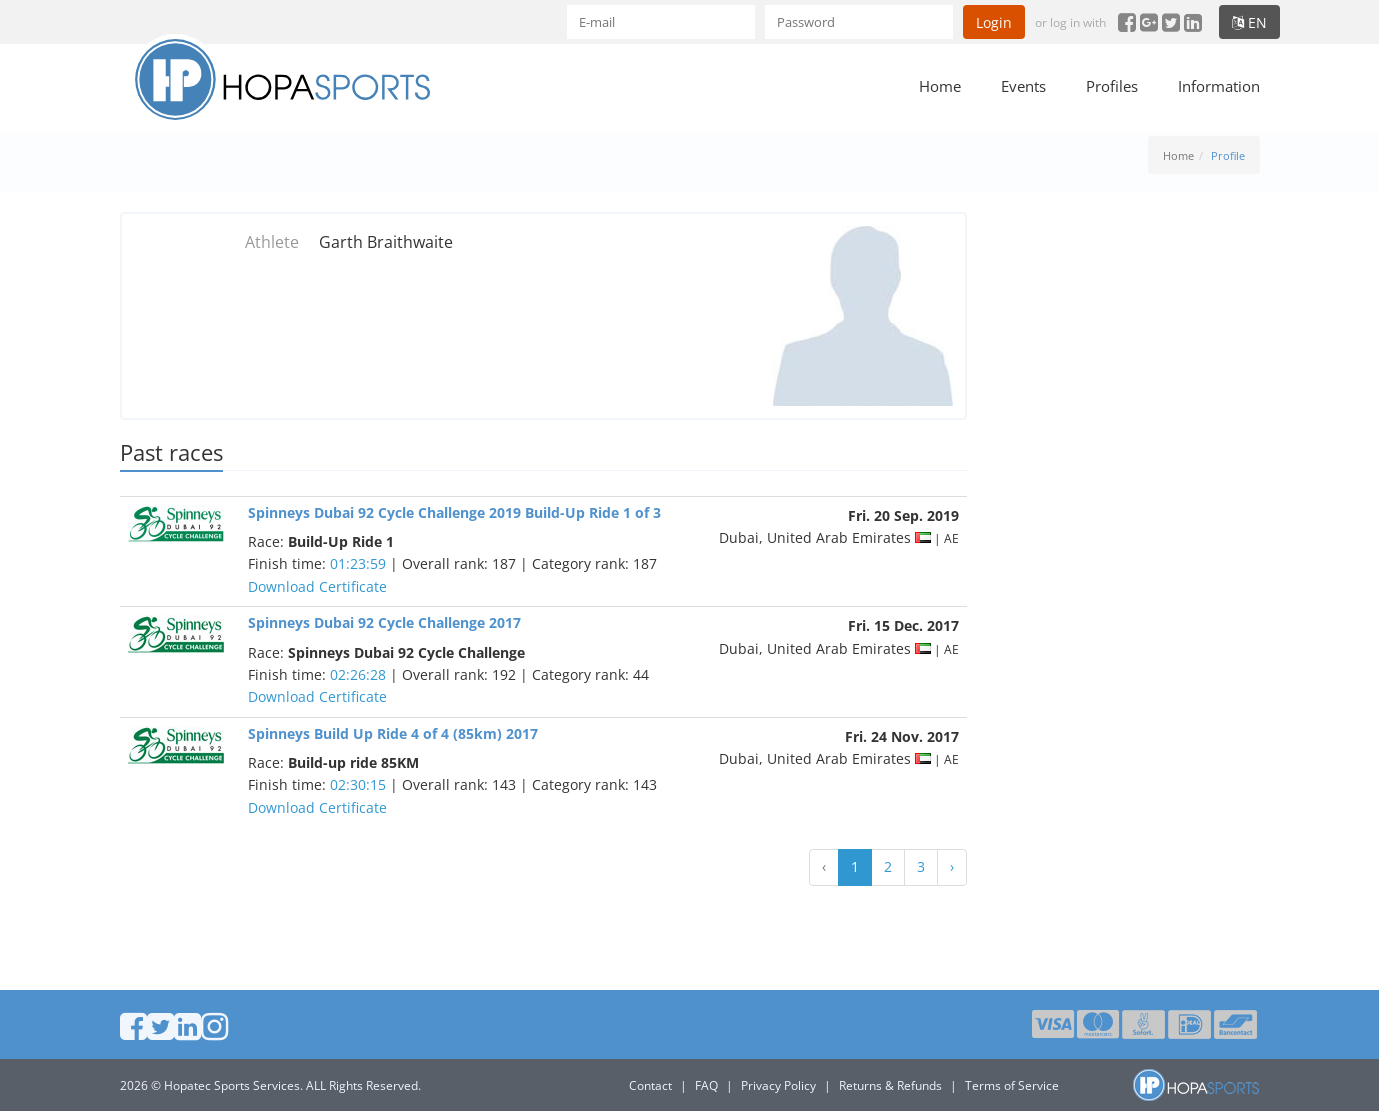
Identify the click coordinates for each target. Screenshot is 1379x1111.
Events (1023, 86)
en (1249, 22)
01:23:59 (358, 563)
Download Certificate (317, 586)
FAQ (706, 1085)
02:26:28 (358, 674)
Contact (650, 1085)
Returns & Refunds (890, 1085)
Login (994, 22)
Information (1219, 86)
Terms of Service (1012, 1085)
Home (940, 86)
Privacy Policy (778, 1085)
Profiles (1112, 86)
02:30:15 (358, 784)
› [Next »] (952, 866)
